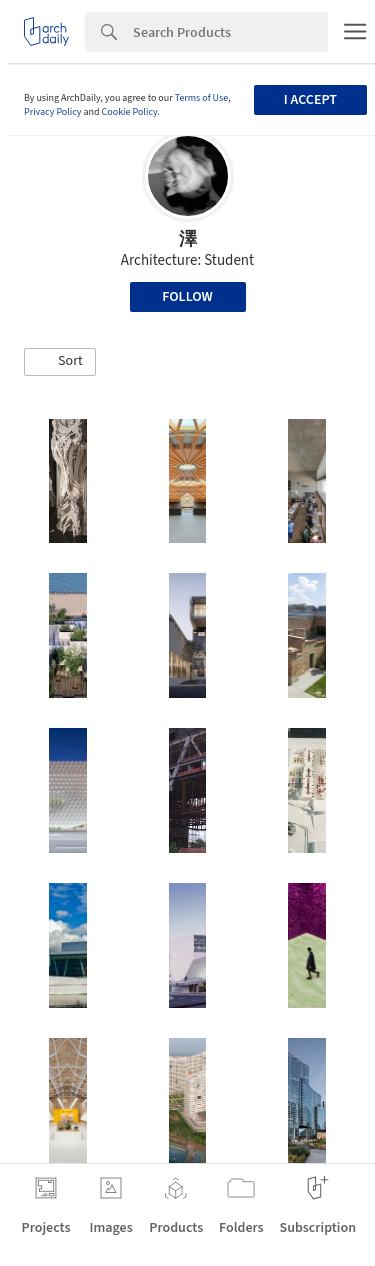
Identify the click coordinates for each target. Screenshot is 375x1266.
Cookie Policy (130, 112)
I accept (310, 100)
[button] (60, 362)
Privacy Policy (53, 112)
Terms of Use (202, 98)
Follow (187, 297)
